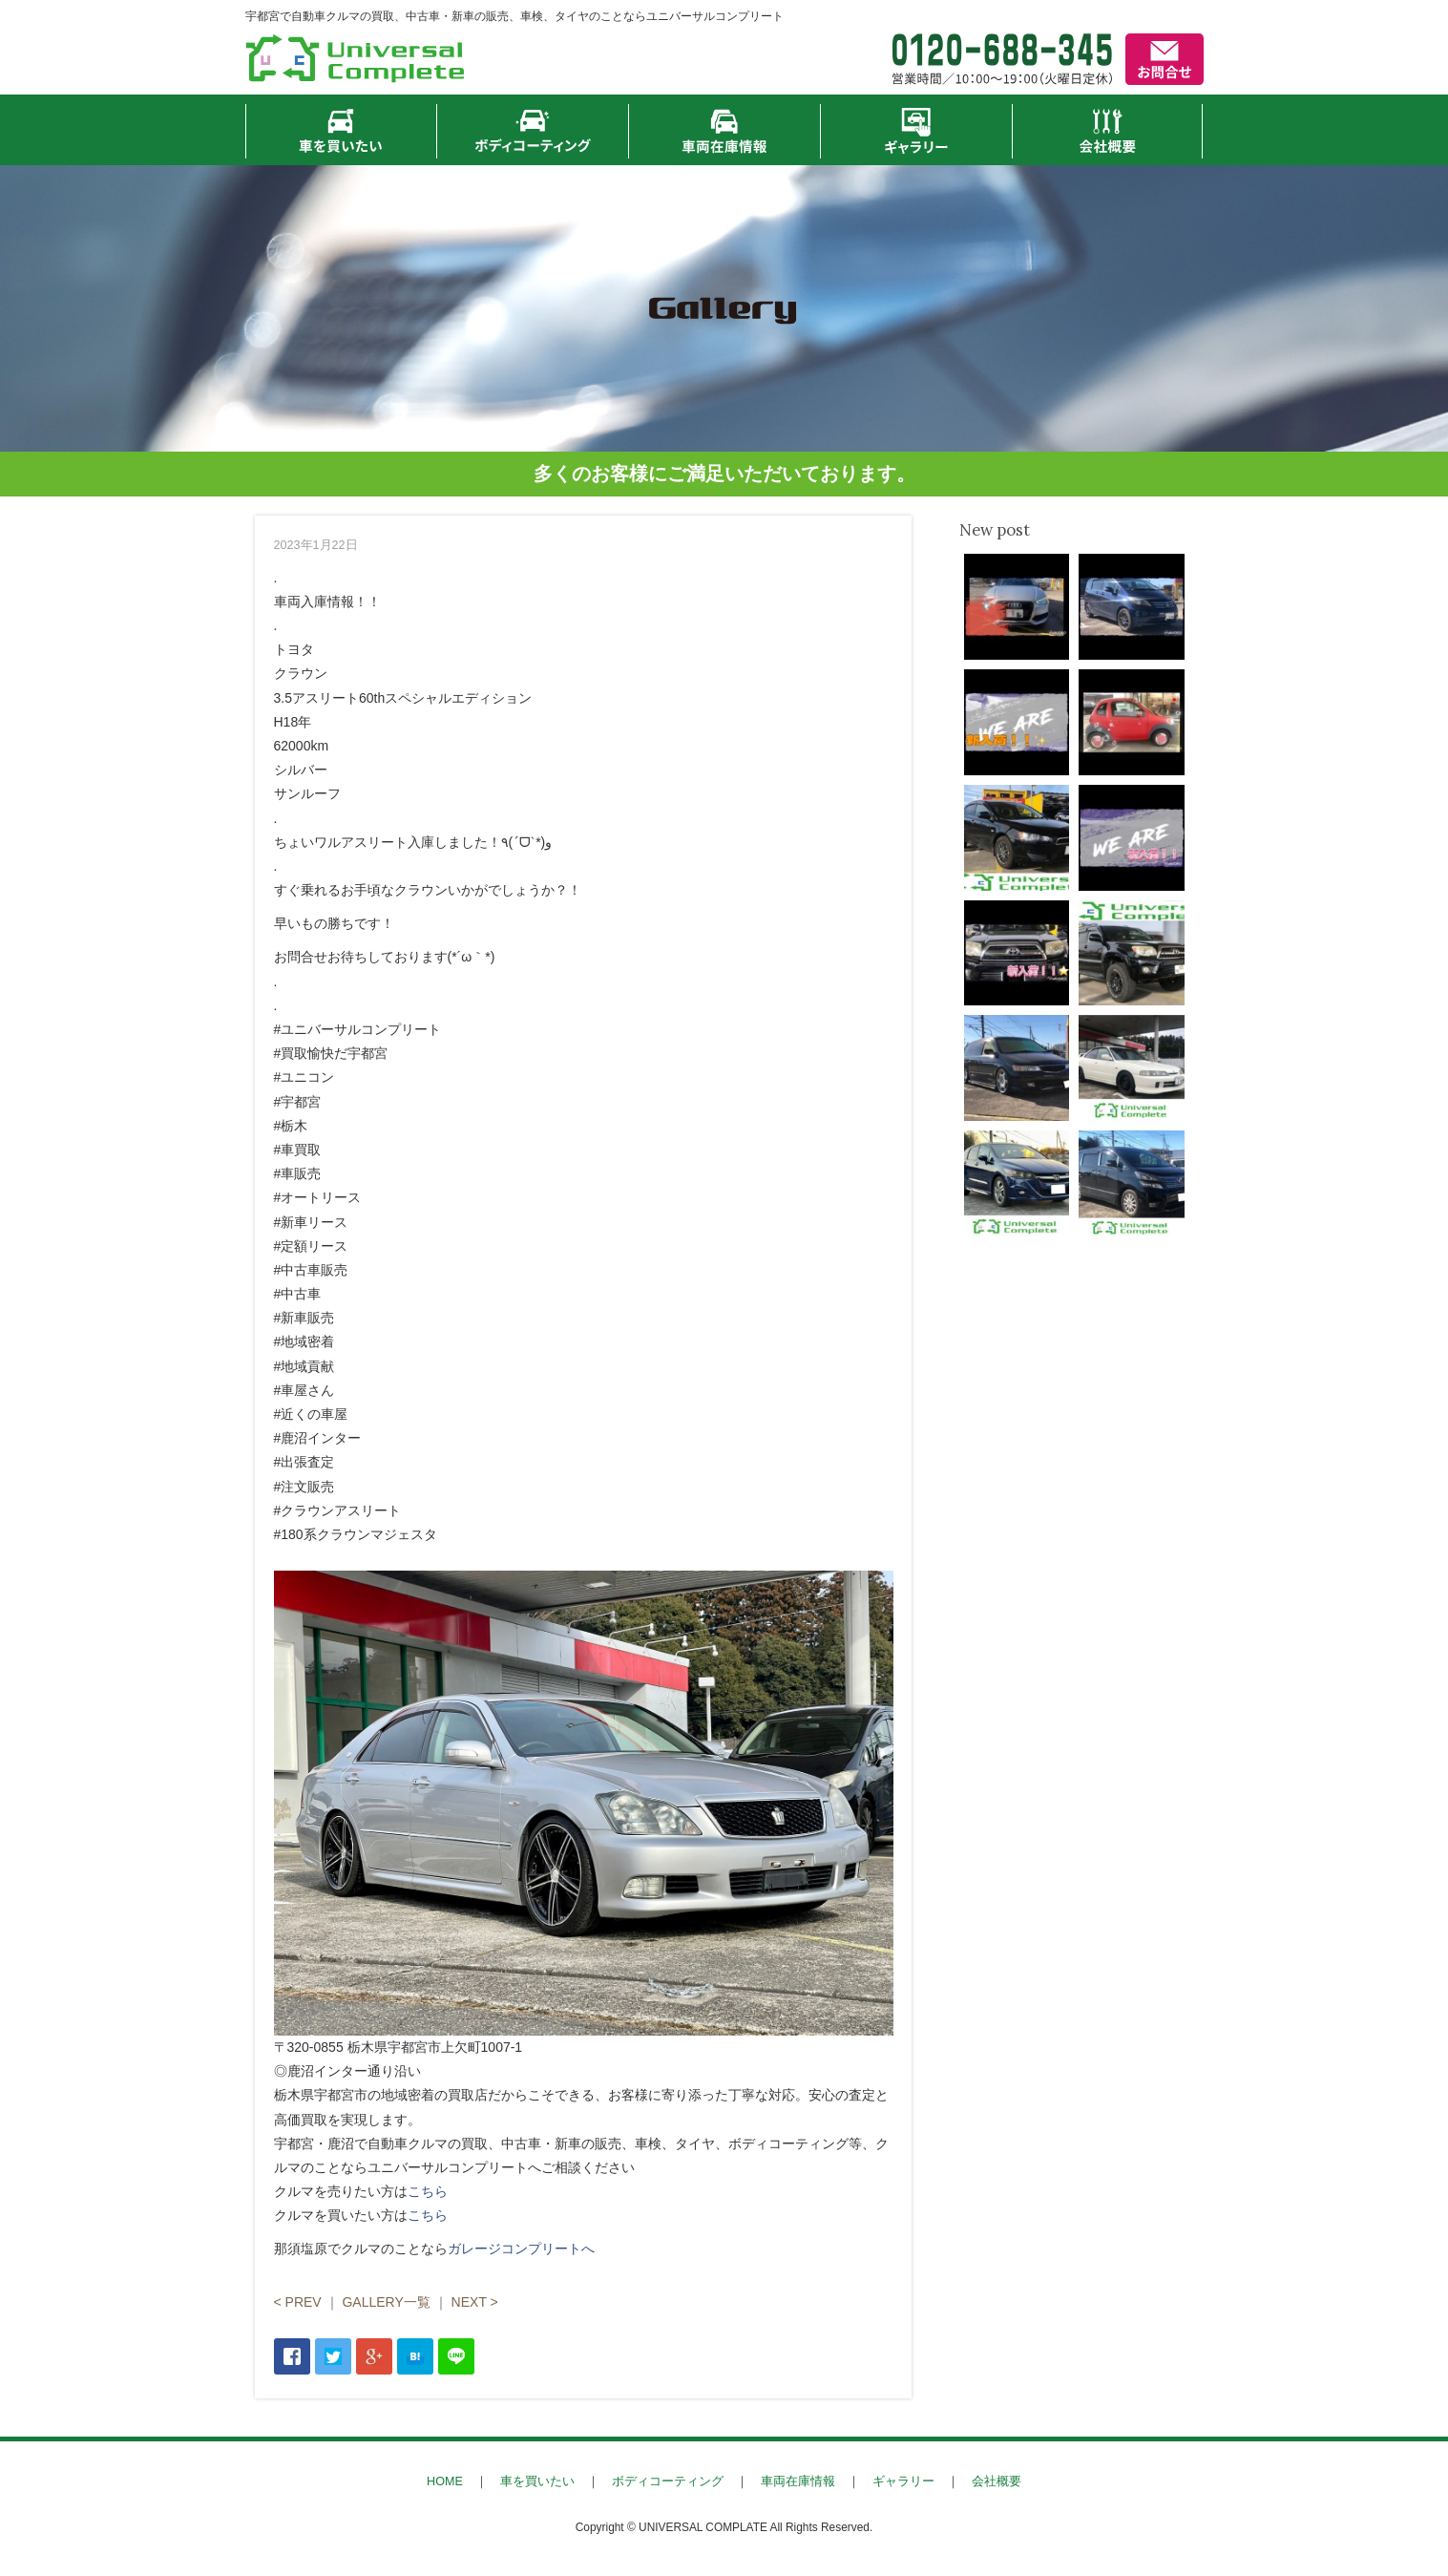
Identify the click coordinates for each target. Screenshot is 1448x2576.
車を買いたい (537, 2481)
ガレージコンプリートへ (521, 2248)
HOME (445, 2481)
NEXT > (474, 2302)
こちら (428, 2191)
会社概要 (996, 2481)
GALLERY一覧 (386, 2302)
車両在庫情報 (798, 2481)
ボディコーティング (668, 2481)
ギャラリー (903, 2481)
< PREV (298, 2302)
